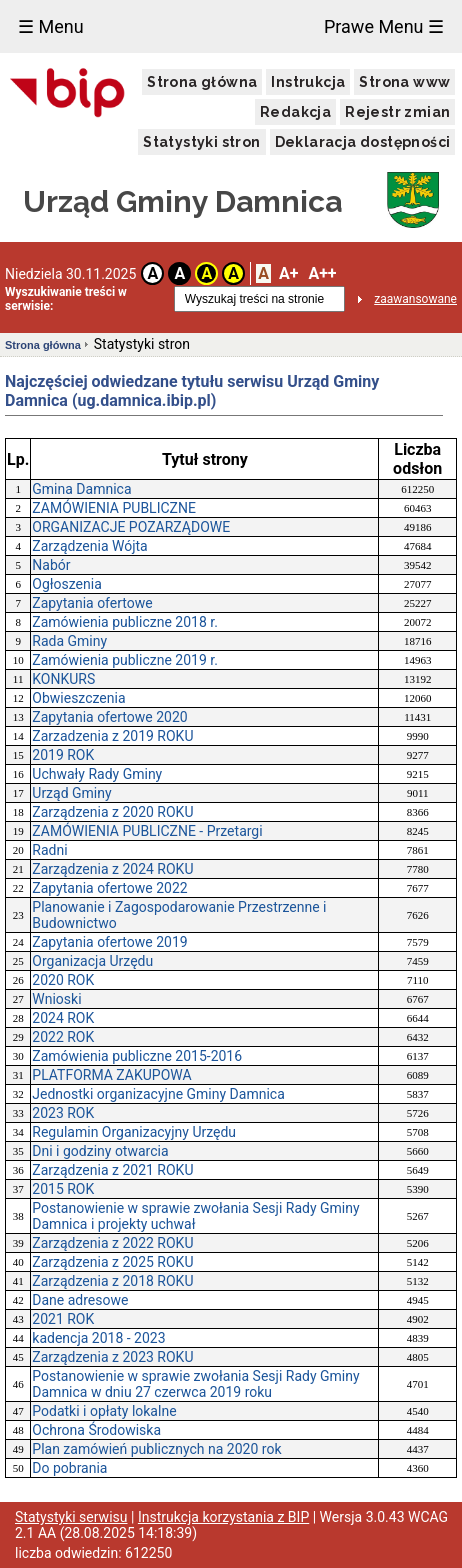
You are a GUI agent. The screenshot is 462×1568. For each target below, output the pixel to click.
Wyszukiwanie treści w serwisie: (66, 299)
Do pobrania (69, 1468)
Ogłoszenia (67, 584)
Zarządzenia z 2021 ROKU (112, 1170)
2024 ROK (63, 1018)
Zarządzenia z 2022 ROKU (112, 1243)
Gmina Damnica (81, 489)
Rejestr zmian (397, 112)
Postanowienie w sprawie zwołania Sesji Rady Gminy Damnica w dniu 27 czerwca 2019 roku (195, 1384)
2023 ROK (63, 1113)
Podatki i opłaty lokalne (104, 1411)
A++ (322, 273)
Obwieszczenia (78, 698)
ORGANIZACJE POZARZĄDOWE (131, 527)
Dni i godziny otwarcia (100, 1151)
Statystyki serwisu (71, 1517)
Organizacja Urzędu (92, 961)
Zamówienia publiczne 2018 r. (125, 622)
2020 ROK (63, 980)
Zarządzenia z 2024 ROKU (112, 869)
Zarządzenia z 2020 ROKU (112, 812)
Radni (49, 850)
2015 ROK (63, 1189)
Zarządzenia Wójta (89, 546)
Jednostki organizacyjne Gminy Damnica (158, 1094)
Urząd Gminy (71, 793)
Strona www (404, 82)
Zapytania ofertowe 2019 (109, 942)
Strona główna (202, 82)
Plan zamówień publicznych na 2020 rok (156, 1449)
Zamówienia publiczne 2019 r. (125, 660)
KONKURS (63, 679)
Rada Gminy (69, 641)
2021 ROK (63, 1319)
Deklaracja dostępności (363, 142)
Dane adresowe (80, 1300)
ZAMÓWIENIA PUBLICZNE (114, 508)
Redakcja (295, 112)
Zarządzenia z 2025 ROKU (112, 1262)
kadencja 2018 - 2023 (98, 1338)
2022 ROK (63, 1037)
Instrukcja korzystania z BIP (223, 1517)
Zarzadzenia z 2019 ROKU (112, 736)
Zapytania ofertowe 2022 (109, 888)
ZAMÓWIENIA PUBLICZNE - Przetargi (147, 831)
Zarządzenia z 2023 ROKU (112, 1357)
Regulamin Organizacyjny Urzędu (134, 1132)
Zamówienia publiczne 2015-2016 (137, 1056)
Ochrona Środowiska (96, 1430)
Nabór (51, 565)
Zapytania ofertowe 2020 (109, 717)
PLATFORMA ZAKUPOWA (111, 1075)
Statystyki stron (201, 142)
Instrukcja (308, 82)
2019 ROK (63, 755)
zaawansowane (415, 299)
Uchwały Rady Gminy (97, 774)
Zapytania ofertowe (92, 603)
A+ (288, 273)
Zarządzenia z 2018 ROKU (112, 1281)
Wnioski (56, 999)
